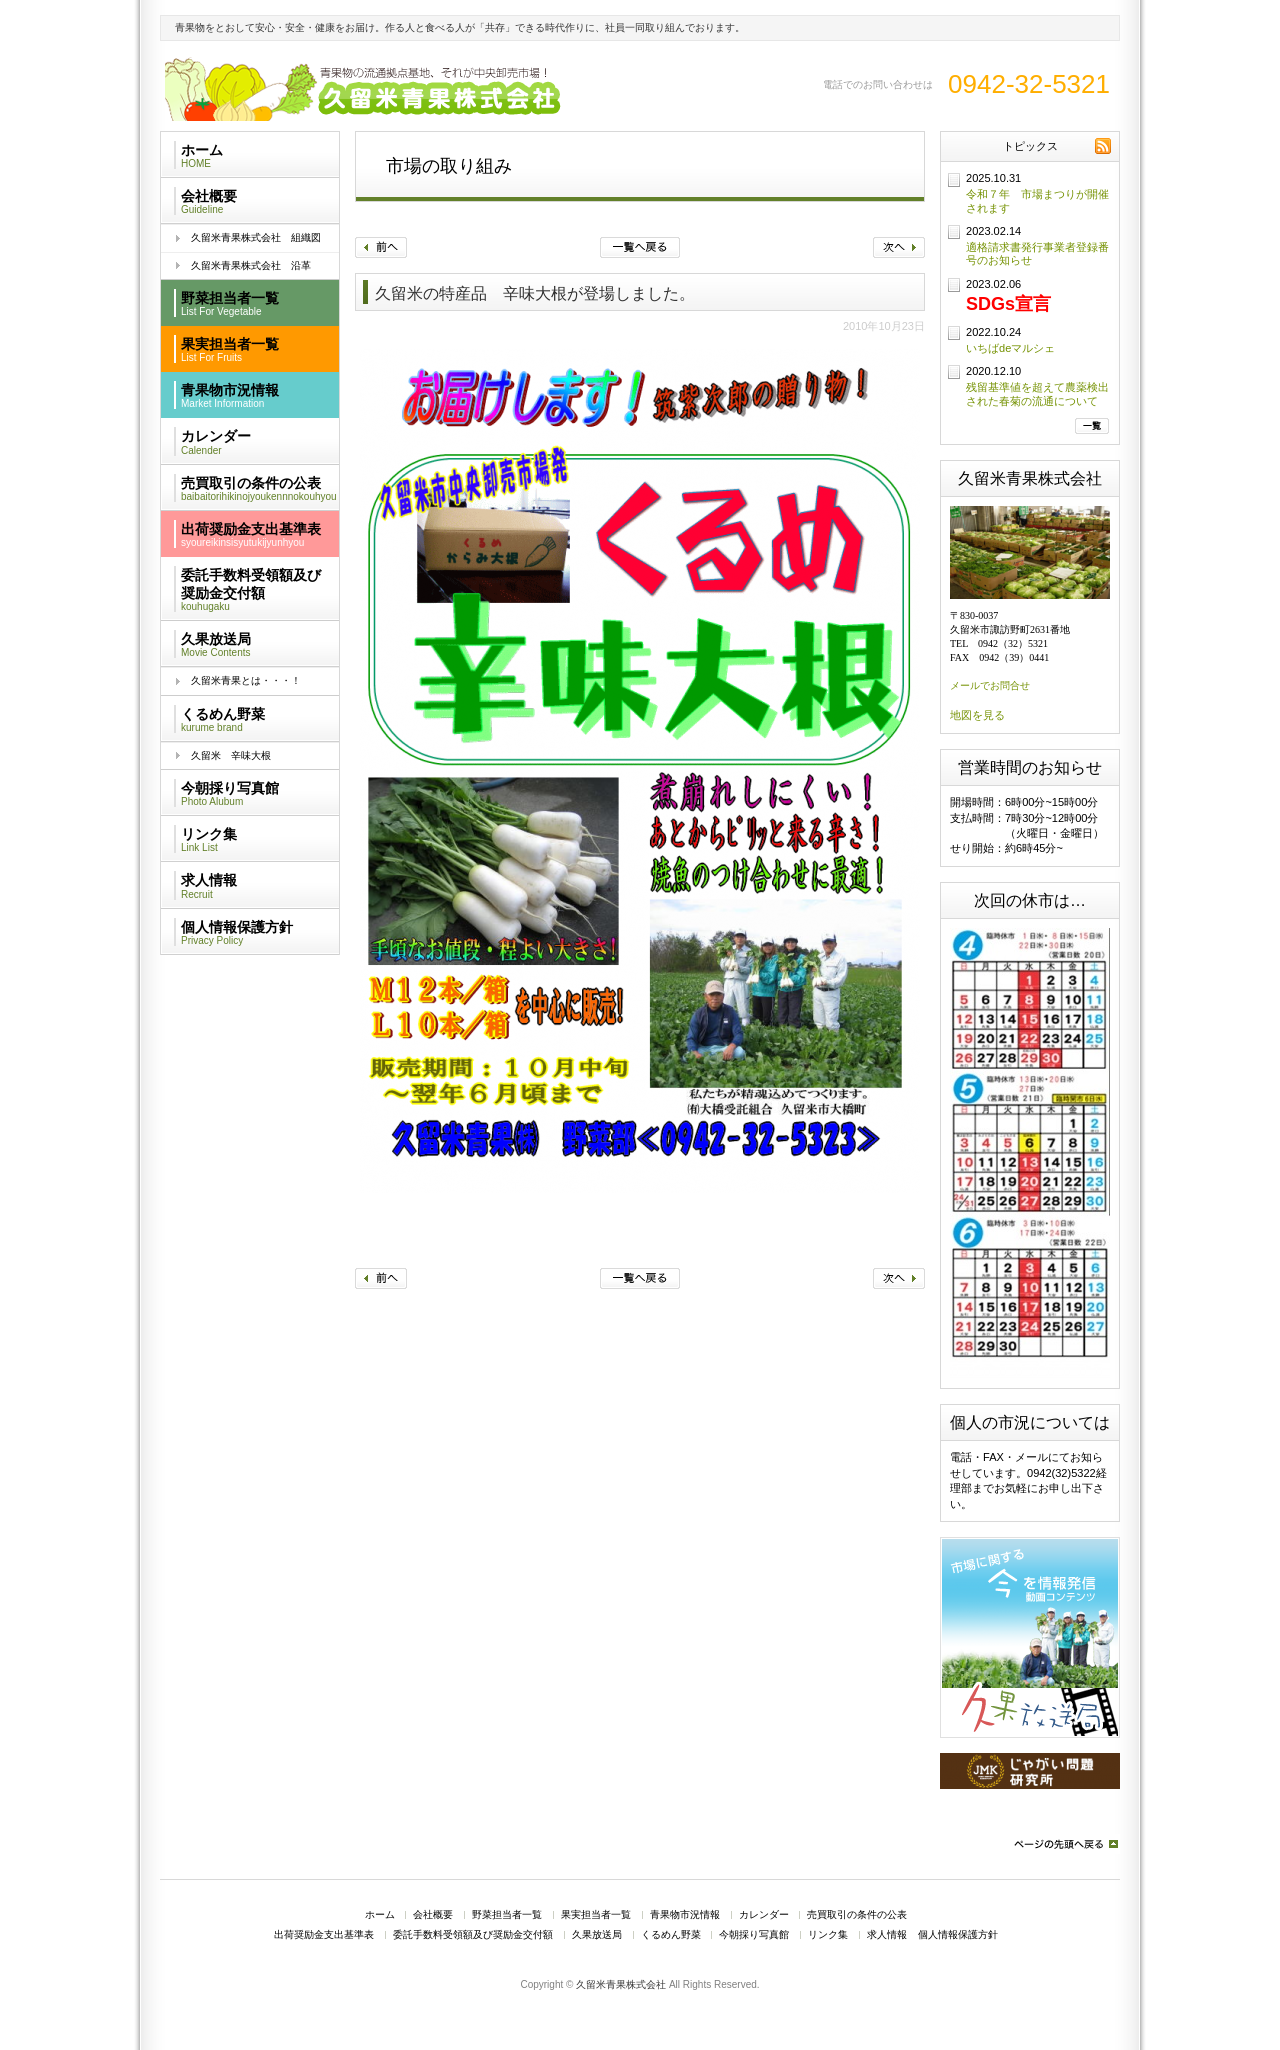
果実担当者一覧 (596, 1915)
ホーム (380, 1915)
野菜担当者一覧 (507, 1915)
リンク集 (828, 1935)
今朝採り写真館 (754, 1935)
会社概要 (433, 1915)
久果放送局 (597, 1935)
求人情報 (887, 1935)
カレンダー (764, 1915)
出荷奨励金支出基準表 (324, 1935)
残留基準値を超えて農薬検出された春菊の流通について (1037, 393)
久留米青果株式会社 (621, 1984)
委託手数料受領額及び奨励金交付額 (473, 1935)
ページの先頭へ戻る (1065, 1844)
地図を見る (977, 715)
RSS (1103, 146)
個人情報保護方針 (958, 1935)
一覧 (1092, 426)
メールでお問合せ (990, 685)
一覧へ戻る (640, 247)
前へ (381, 247)
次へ (899, 247)
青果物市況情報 (685, 1915)
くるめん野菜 (671, 1935)
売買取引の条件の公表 (857, 1915)
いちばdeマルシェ (1010, 348)
